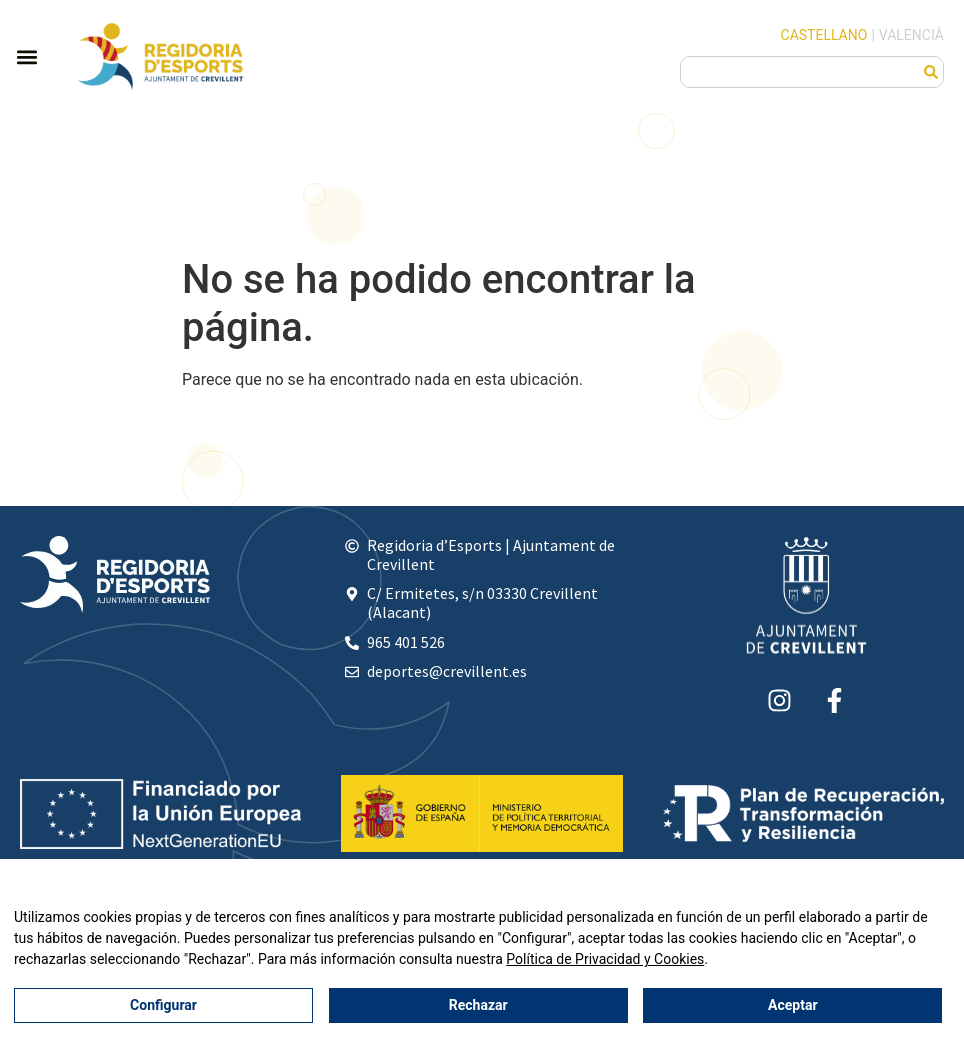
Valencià (911, 35)
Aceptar (793, 1006)
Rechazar (478, 1006)
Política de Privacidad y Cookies (605, 960)
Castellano (824, 35)
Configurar (163, 1006)
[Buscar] (931, 72)
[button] (26, 56)
